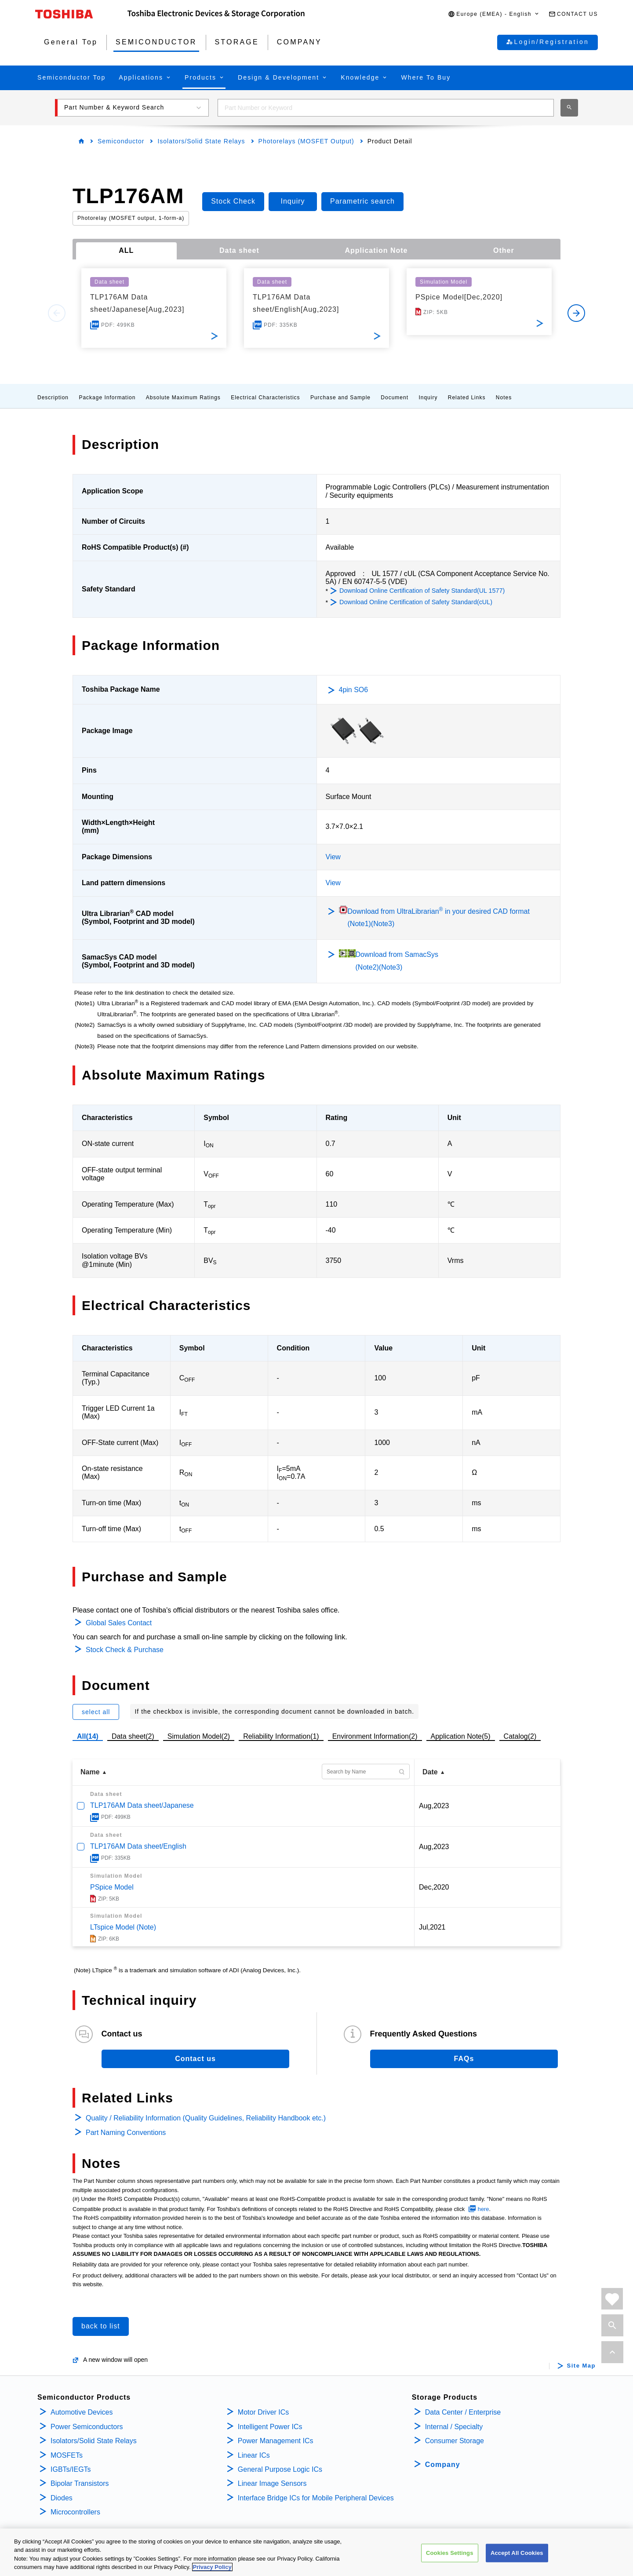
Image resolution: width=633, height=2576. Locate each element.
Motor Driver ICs (263, 2412)
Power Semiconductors (87, 2426)
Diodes (62, 2498)
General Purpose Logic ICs (280, 2469)
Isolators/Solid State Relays (201, 141)
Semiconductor (121, 141)
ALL (126, 250)
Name (90, 1772)
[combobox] (386, 108)
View (333, 857)
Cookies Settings (449, 2553)
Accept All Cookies (517, 2553)
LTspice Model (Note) (123, 1927)
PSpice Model (112, 1887)
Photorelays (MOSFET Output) (306, 141)
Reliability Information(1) (281, 1736)
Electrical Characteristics (265, 397)
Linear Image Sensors (272, 2483)
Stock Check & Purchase (125, 1649)
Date (430, 1772)
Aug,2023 (434, 1806)
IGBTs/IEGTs (71, 2469)
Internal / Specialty (454, 2426)
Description (53, 397)
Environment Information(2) (375, 1736)
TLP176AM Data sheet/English (138, 1846)
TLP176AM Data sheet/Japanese (142, 1805)
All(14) (87, 1736)
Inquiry (427, 397)
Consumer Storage (454, 2441)
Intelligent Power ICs (270, 2426)
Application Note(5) (461, 1736)
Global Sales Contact (119, 1623)
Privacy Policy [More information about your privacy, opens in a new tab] (212, 2568)
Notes (504, 397)
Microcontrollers (75, 2512)
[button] (494, 14)
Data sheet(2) (133, 1736)
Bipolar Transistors (80, 2483)
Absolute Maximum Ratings (183, 397)
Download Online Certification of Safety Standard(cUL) (415, 602)
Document (394, 397)
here (483, 2209)
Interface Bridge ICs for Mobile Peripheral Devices (316, 2498)
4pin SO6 (353, 689)
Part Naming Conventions (126, 2132)
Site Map (581, 2366)
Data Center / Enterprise (463, 2412)
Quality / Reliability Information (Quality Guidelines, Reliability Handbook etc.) (206, 2118)
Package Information (107, 397)
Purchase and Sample (340, 397)
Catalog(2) (520, 1736)
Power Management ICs (275, 2441)
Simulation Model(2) (198, 1736)
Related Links (467, 397)
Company (442, 2464)
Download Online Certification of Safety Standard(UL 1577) (422, 590)
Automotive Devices (82, 2412)
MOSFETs (67, 2455)
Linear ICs (254, 2455)
